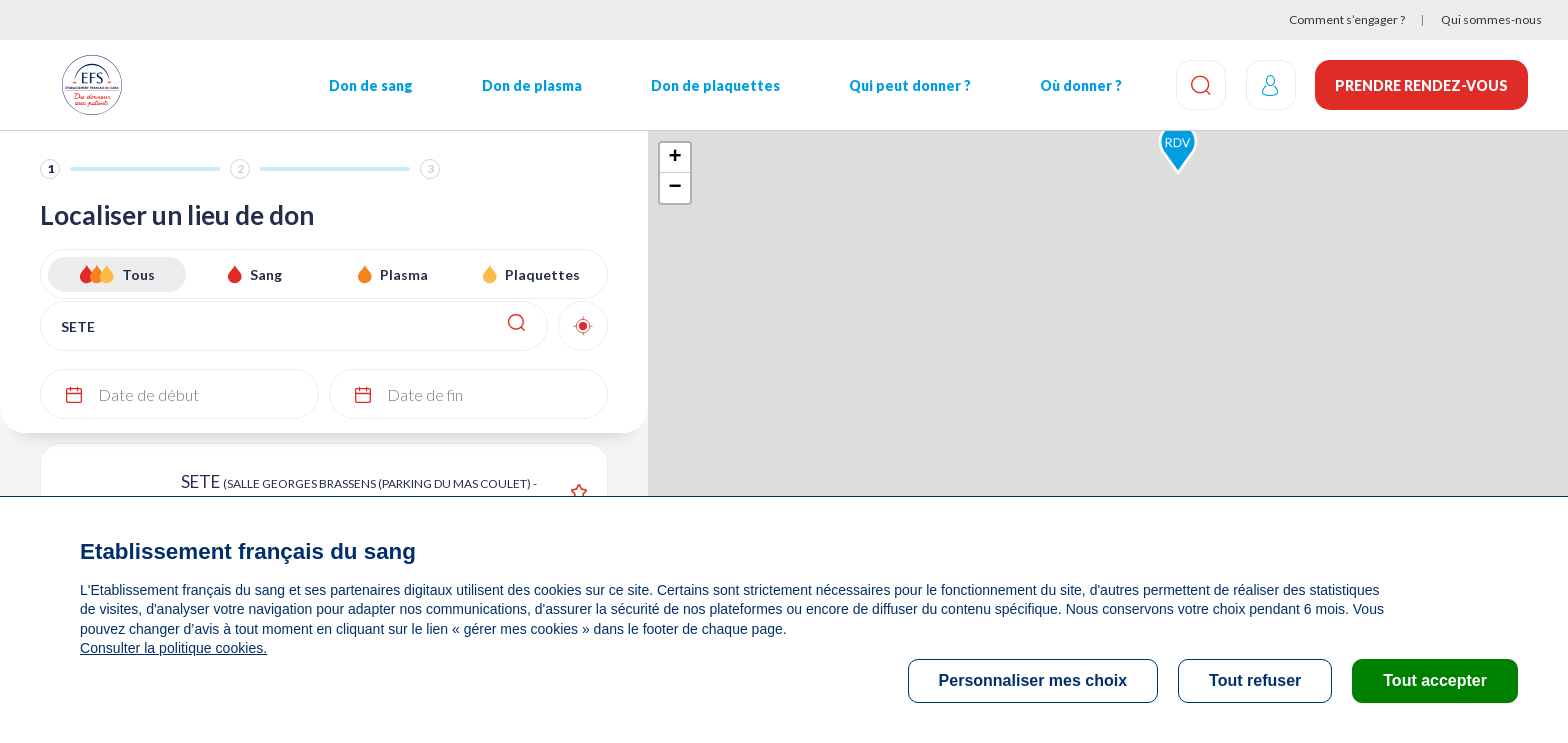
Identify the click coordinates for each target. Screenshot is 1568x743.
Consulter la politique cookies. (173, 648)
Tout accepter (1435, 680)
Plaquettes (542, 274)
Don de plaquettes (714, 85)
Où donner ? (1080, 85)
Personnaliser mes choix (1033, 680)
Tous (138, 274)
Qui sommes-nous (1491, 19)
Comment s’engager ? (1347, 19)
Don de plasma (532, 85)
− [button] (674, 188)
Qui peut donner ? (909, 85)
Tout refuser (1255, 680)
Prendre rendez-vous (1421, 85)
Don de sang (371, 85)
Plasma (404, 274)
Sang (266, 274)
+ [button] (674, 158)
